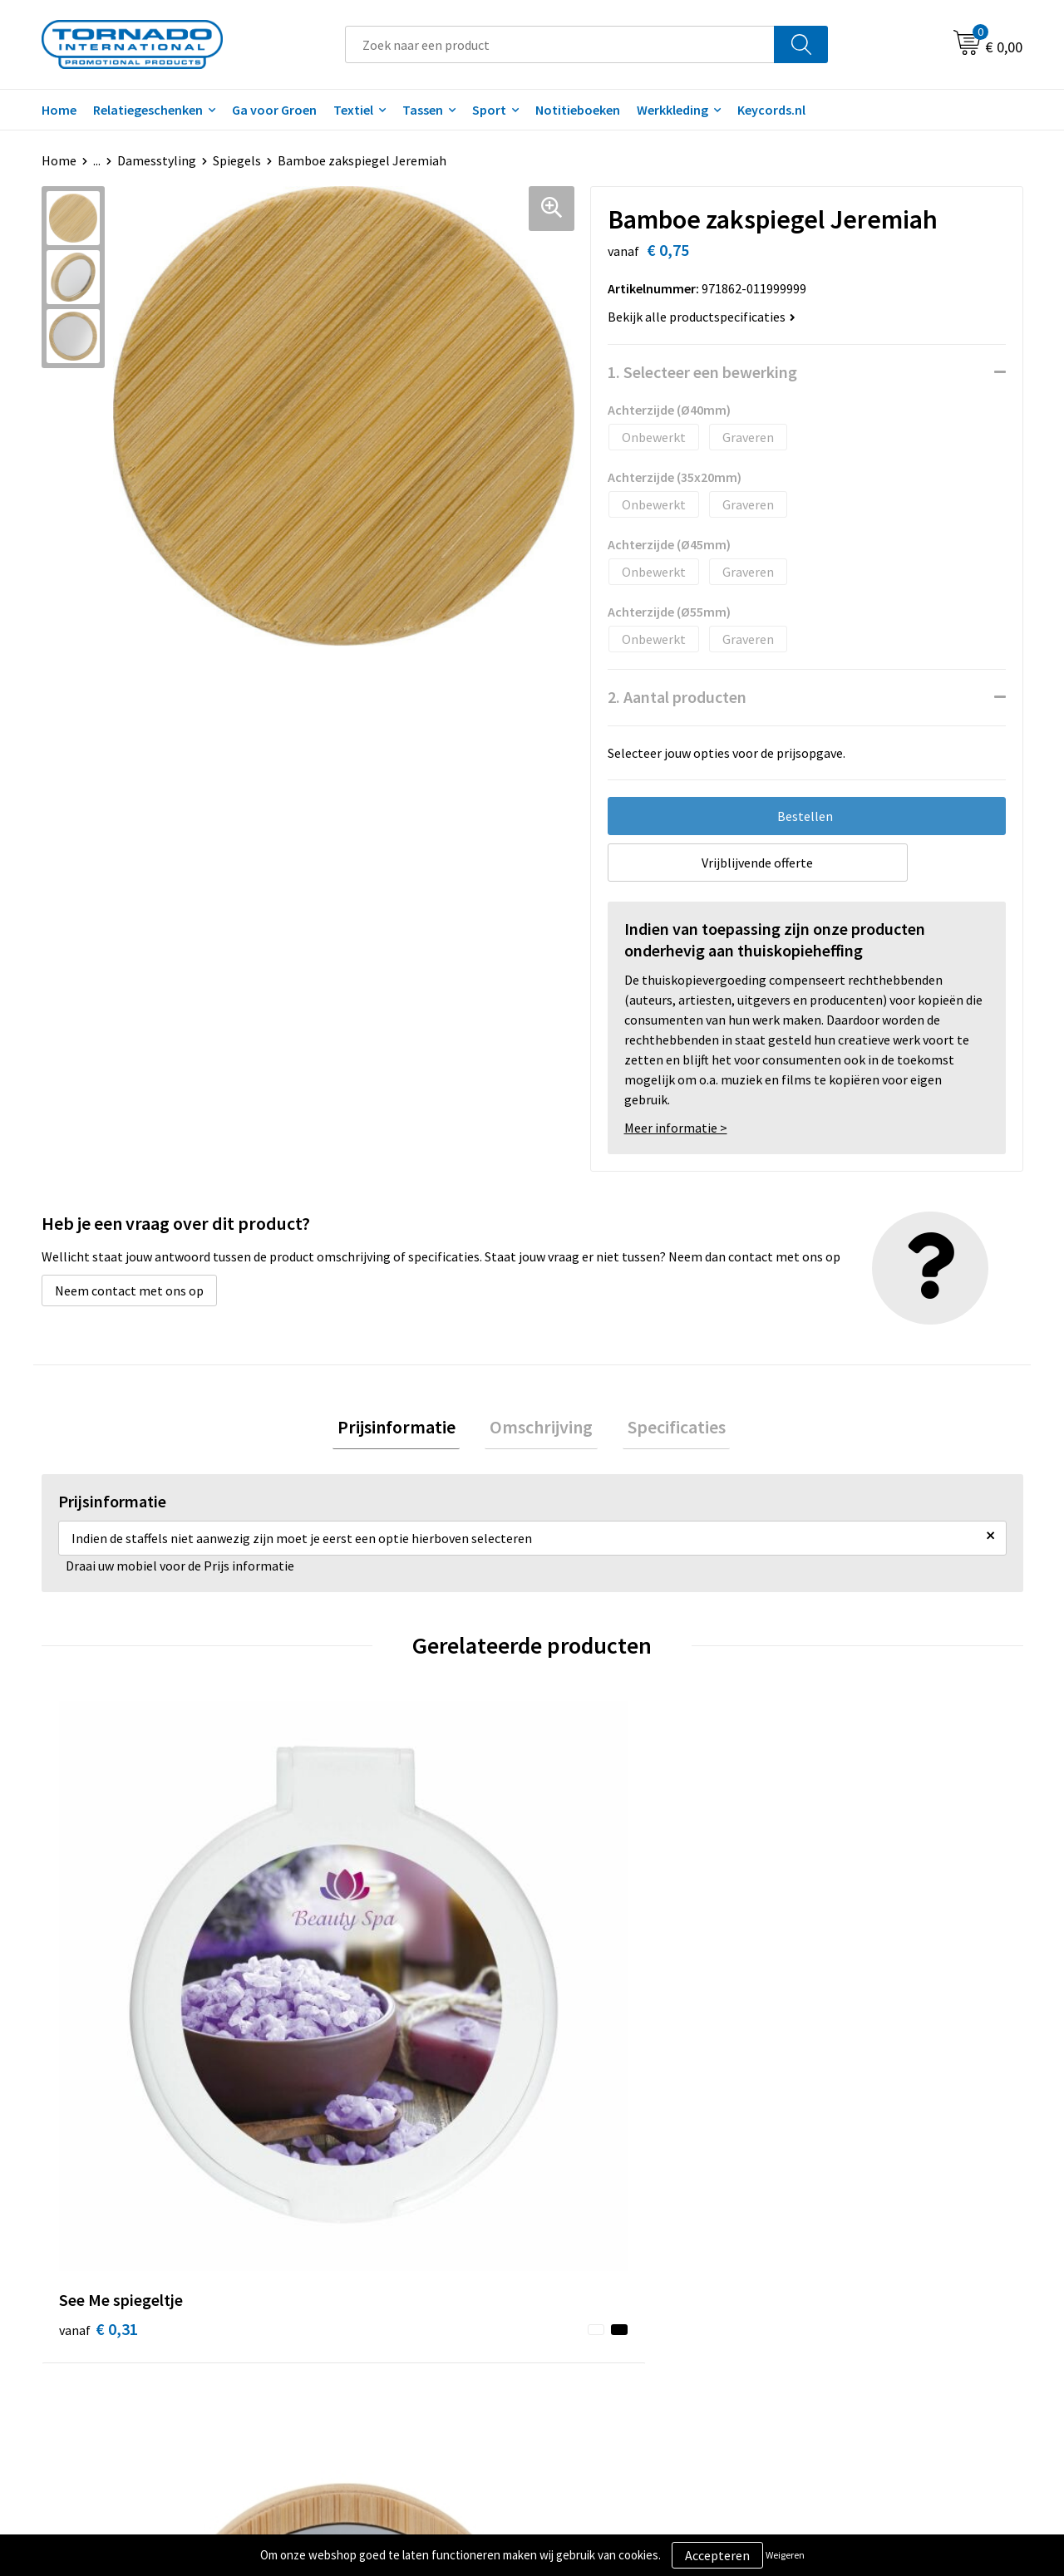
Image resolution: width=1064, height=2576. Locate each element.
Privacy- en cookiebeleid (864, 2273)
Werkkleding (672, 109)
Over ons (334, 2247)
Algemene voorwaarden (863, 2247)
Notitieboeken (577, 109)
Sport (489, 109)
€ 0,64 (834, 1999)
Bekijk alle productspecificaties (702, 316)
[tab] (406, 1429)
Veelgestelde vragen (367, 2273)
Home (59, 109)
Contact (576, 2247)
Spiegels (237, 160)
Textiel (353, 109)
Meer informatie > (675, 1127)
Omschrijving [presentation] (541, 1429)
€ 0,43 (588, 1974)
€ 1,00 (343, 1974)
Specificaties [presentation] (667, 1429)
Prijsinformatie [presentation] (406, 1429)
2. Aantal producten (677, 696)
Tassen (422, 109)
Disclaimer (826, 2298)
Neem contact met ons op (129, 1290)
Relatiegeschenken (148, 109)
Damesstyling (156, 160)
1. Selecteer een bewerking (702, 371)
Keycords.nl (771, 109)
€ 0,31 (98, 1974)
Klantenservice (595, 2273)
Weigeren (785, 2555)
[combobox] (560, 44)
